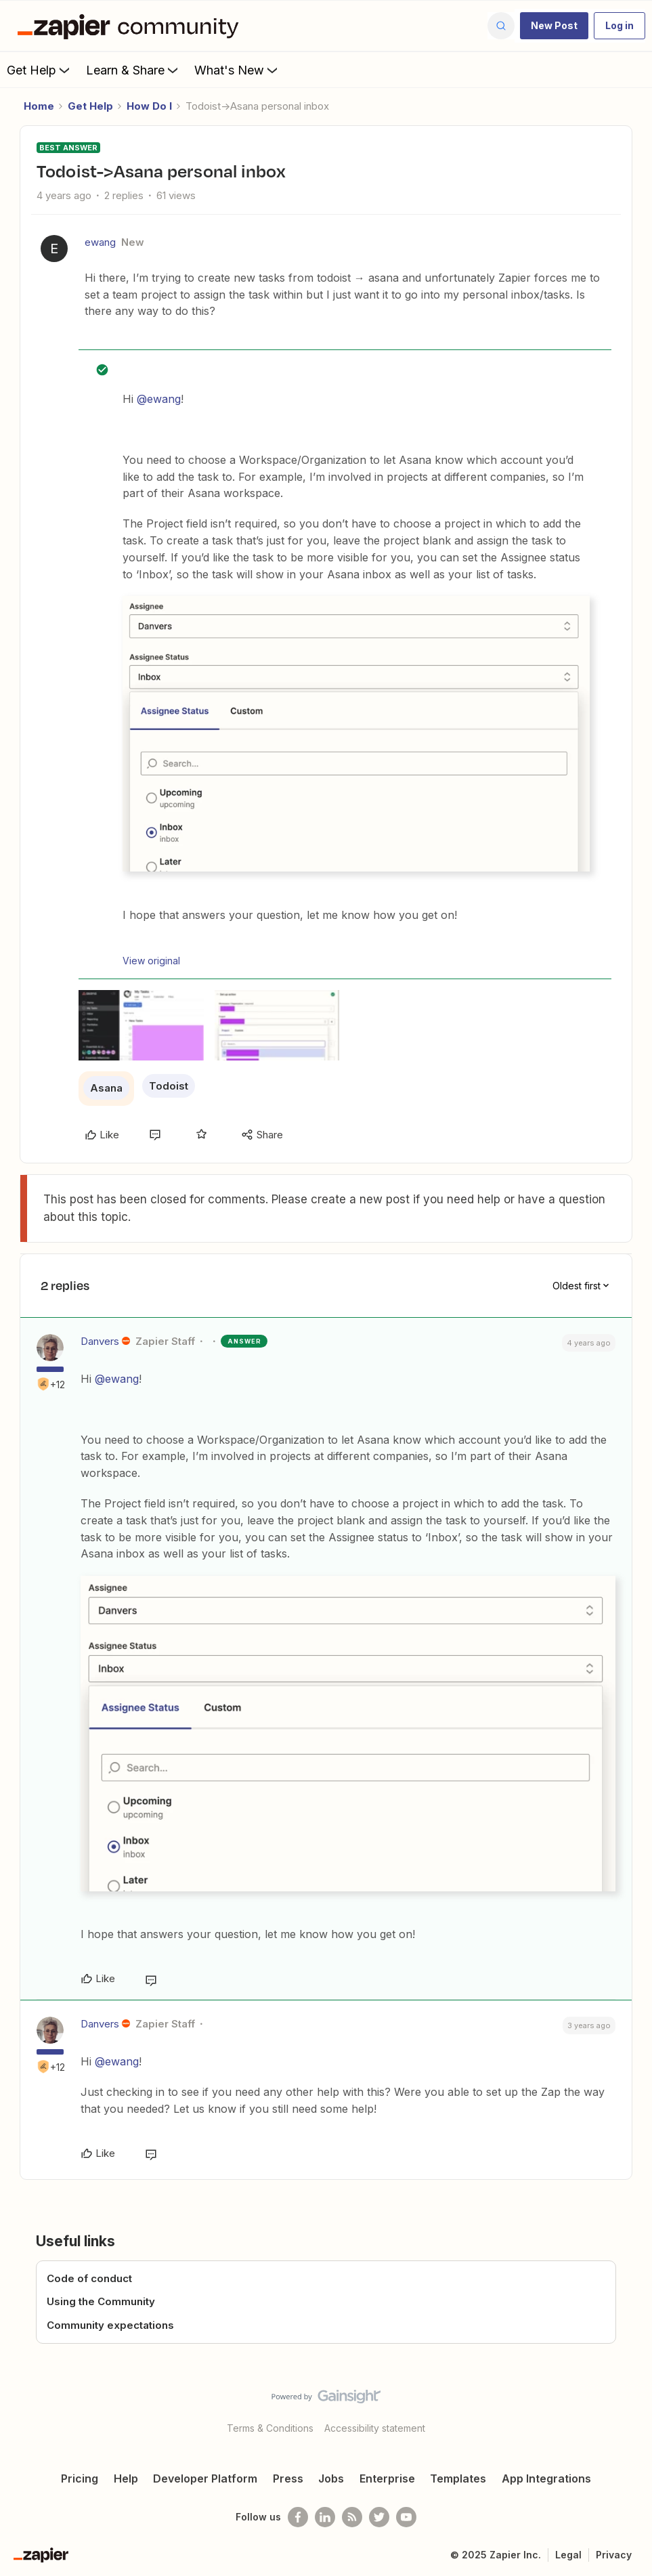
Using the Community (101, 2301)
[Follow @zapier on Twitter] (379, 2517)
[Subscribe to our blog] (352, 2517)
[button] (554, 25)
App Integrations (546, 2478)
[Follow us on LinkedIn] (325, 2517)
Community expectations (110, 2325)
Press (288, 2478)
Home (39, 106)
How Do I (149, 106)
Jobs (331, 2478)
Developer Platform (205, 2478)
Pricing (79, 2478)
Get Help (39, 70)
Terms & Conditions (270, 2428)
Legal (568, 2554)
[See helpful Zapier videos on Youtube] (406, 2517)
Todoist (168, 1085)
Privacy (614, 2554)
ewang (100, 242)
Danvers (100, 1341)
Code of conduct (89, 2278)
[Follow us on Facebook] (298, 2517)
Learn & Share (133, 70)
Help (126, 2478)
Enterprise (387, 2478)
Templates (458, 2478)
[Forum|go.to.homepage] (131, 25)
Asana (106, 1087)
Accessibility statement (374, 2428)
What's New (237, 70)
